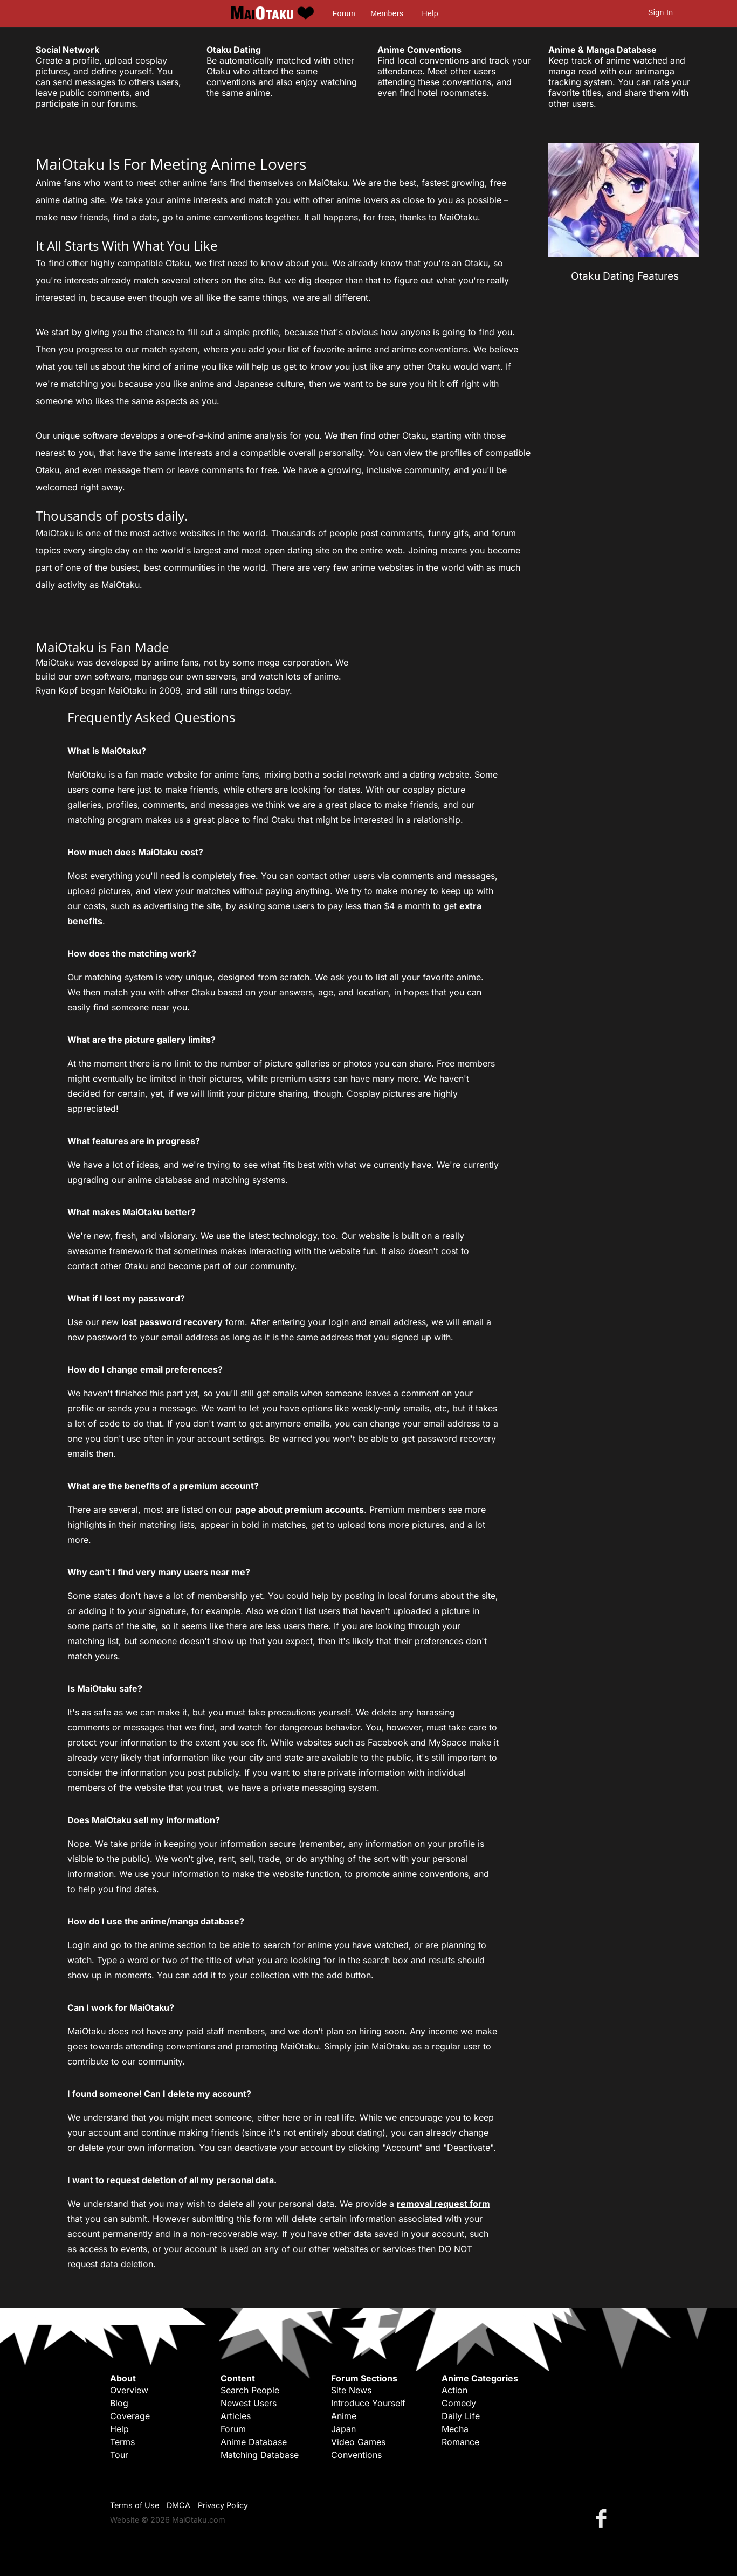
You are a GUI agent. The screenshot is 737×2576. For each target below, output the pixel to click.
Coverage (130, 2416)
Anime (343, 2416)
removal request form (443, 2203)
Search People (250, 2390)
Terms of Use (134, 2505)
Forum (344, 13)
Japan (343, 2428)
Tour (119, 2454)
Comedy (459, 2403)
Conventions (356, 2454)
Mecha (455, 2428)
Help (430, 13)
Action (454, 2390)
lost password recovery (172, 1322)
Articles (236, 2416)
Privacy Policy (223, 2505)
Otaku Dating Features (625, 275)
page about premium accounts (299, 1509)
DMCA (178, 2505)
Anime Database (254, 2441)
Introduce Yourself (368, 2403)
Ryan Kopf (57, 690)
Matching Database (260, 2454)
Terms (122, 2441)
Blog (119, 2403)
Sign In (660, 12)
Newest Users (249, 2403)
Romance (460, 2441)
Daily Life (461, 2416)
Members (386, 13)
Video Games (358, 2441)
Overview (129, 2390)
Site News (351, 2390)
